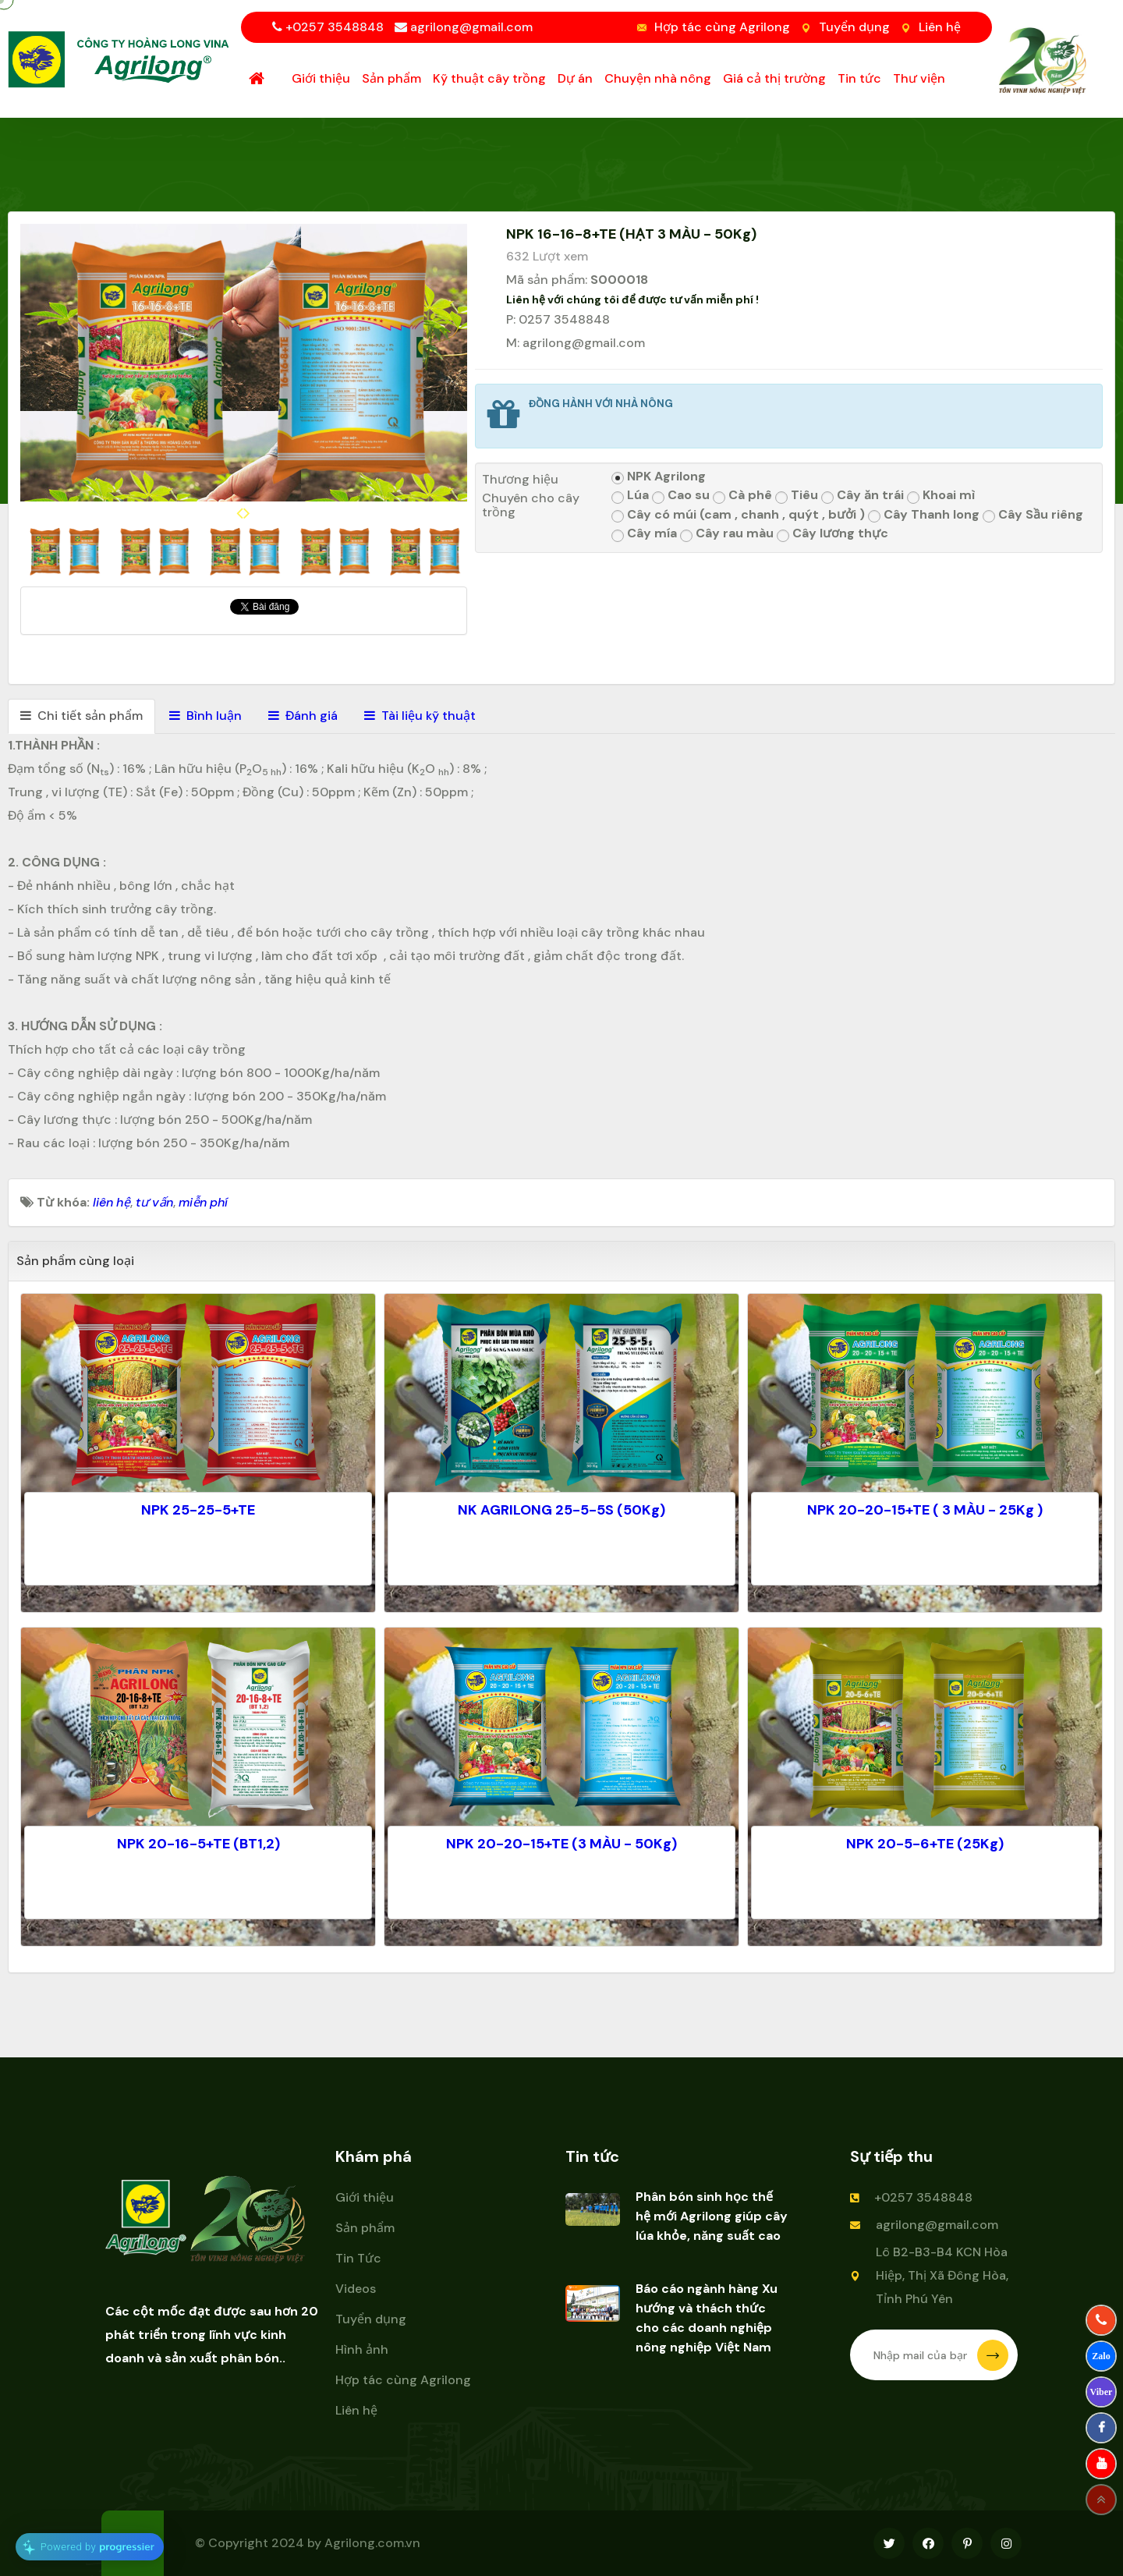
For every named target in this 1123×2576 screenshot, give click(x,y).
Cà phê (742, 495)
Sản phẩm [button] (391, 78)
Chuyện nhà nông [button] (657, 78)
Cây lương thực (832, 533)
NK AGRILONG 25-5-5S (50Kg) (561, 1510)
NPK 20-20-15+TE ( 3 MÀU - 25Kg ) (925, 1510)
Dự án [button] (575, 78)
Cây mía (644, 533)
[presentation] (239, 513)
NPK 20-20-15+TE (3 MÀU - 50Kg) (561, 1843)
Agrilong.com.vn (372, 2543)
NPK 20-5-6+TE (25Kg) (925, 1843)
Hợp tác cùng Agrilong (722, 27)
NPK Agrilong (658, 476)
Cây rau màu (727, 533)
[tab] (81, 716)
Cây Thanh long (924, 515)
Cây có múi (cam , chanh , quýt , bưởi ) (738, 515)
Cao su (681, 495)
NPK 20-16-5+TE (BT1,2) (198, 1843)
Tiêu (796, 495)
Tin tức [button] (859, 78)
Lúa (630, 495)
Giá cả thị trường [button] (774, 78)
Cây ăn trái (862, 495)
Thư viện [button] (919, 78)
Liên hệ (940, 27)
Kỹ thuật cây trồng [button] (489, 78)
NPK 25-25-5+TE (198, 1510)
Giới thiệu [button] (321, 78)
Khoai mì (941, 495)
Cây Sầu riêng (1033, 515)
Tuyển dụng (854, 27)
